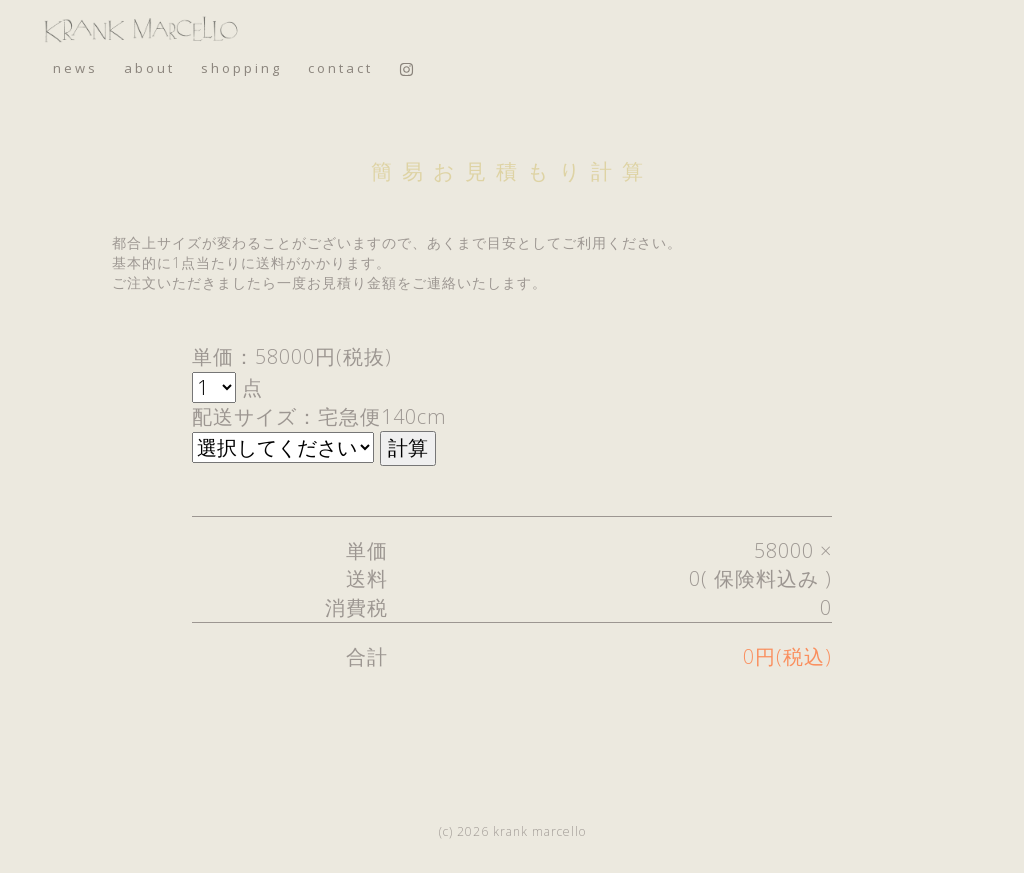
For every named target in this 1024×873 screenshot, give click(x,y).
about (149, 68)
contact (340, 68)
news (75, 68)
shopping (241, 68)
